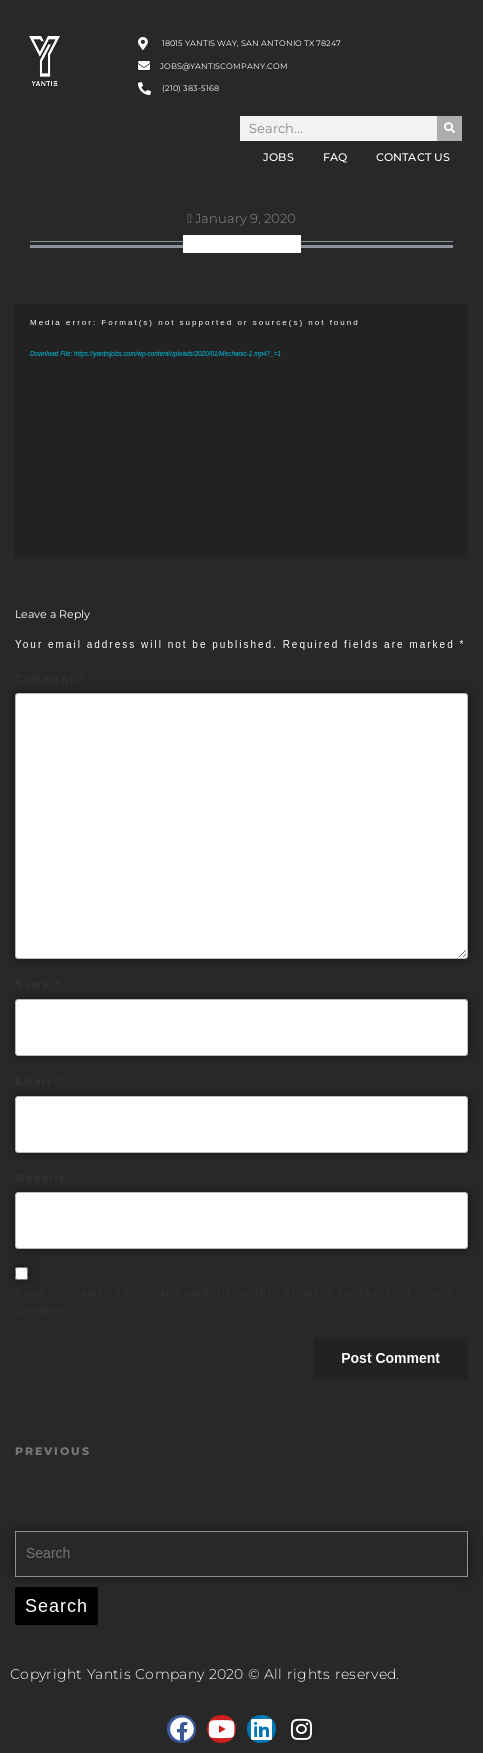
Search (56, 1606)
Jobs (278, 157)
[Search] (449, 128)
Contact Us (413, 157)
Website (41, 1178)
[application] (241, 431)
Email (38, 1081)
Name (38, 984)
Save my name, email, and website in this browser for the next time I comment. (234, 1302)
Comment (50, 679)
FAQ (335, 157)
